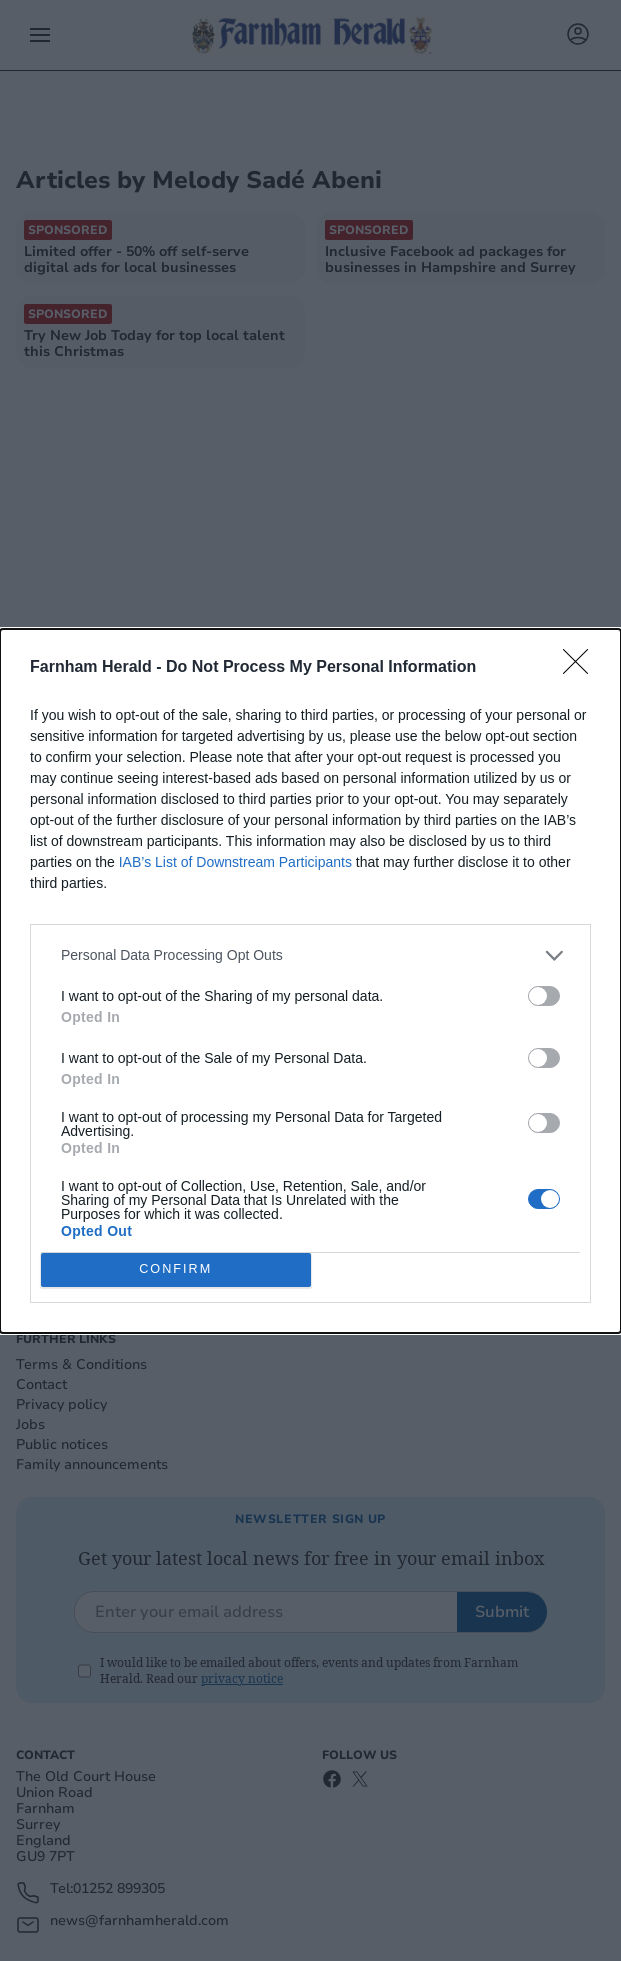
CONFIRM (175, 1269)
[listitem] (310, 955)
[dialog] (310, 981)
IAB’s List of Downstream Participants (235, 862)
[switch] (544, 996)
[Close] (582, 668)
